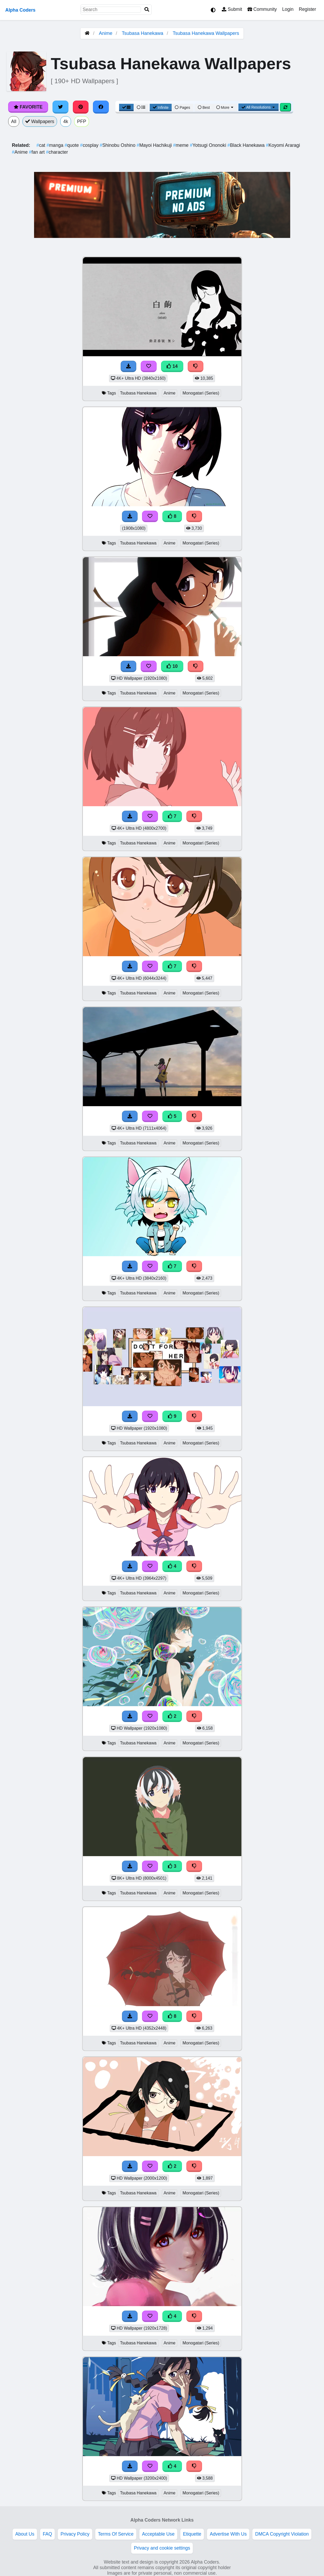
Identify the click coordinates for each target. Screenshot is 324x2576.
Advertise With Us (228, 2534)
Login (287, 9)
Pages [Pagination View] (182, 107)
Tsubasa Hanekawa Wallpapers (206, 33)
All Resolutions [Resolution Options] (258, 107)
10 (172, 666)
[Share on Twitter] (60, 107)
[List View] (141, 107)
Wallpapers (39, 121)
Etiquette (192, 2534)
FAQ (47, 2534)
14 (172, 366)
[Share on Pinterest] (81, 107)
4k (65, 121)
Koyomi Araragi (283, 145)
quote (72, 145)
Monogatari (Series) (200, 393)
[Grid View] (126, 107)
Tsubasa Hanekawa (142, 33)
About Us (24, 2534)
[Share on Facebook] (101, 107)
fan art (37, 152)
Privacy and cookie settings (162, 2548)
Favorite (28, 107)
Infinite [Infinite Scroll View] (160, 107)
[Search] (146, 10)
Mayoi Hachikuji (155, 145)
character (57, 152)
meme (181, 145)
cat (41, 145)
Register (307, 9)
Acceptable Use (158, 2534)
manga (55, 145)
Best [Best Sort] (204, 107)
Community (262, 9)
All (13, 121)
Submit (232, 9)
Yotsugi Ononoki (208, 145)
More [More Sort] (225, 107)
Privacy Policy (75, 2534)
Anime (105, 33)
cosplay (90, 145)
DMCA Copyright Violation (282, 2534)
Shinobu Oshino (118, 145)
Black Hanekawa (246, 145)
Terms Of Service (116, 2534)
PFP (81, 121)
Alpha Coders (20, 10)
